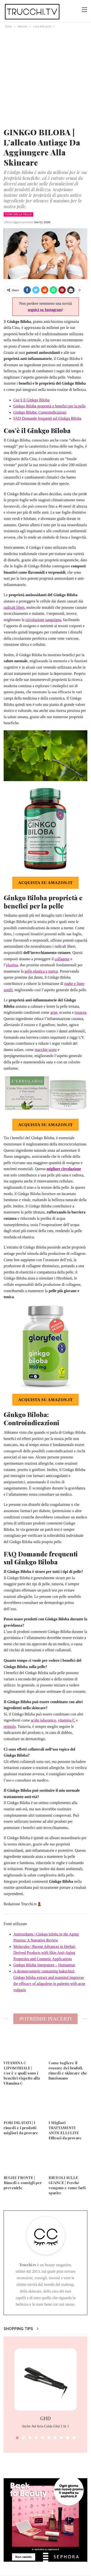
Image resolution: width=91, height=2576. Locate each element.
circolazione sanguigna (43, 620)
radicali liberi (14, 607)
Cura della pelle (18, 214)
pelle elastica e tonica (41, 971)
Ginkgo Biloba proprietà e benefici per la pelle (49, 406)
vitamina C (66, 1720)
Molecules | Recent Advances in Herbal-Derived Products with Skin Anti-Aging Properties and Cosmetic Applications (44, 1952)
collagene (62, 959)
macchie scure (46, 1050)
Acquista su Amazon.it (45, 883)
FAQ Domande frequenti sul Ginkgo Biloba (47, 418)
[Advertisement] (45, 76)
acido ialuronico (43, 1720)
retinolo (10, 1726)
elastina (12, 965)
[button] (17, 2437)
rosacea (80, 1012)
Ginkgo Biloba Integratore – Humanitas (44, 1965)
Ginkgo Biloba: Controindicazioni (39, 412)
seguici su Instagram (45, 310)
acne (53, 1012)
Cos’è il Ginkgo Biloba (31, 400)
